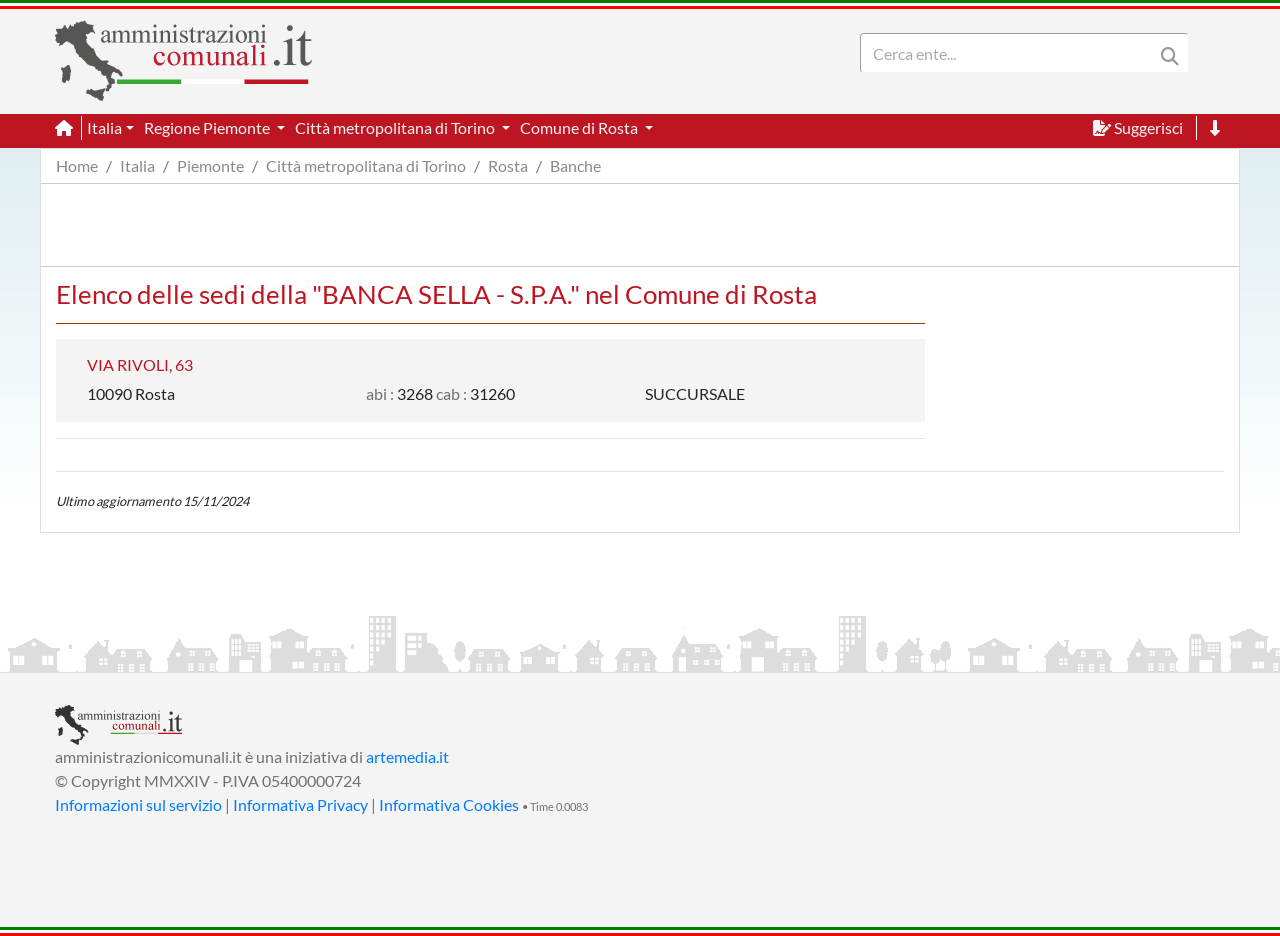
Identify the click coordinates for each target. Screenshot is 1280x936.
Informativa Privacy (300, 804)
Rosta (508, 165)
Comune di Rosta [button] (580, 127)
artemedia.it (407, 756)
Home (77, 165)
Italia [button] (104, 127)
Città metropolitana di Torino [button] (396, 127)
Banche (575, 165)
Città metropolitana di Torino (366, 165)
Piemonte (210, 165)
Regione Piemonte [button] (208, 127)
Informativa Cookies (449, 804)
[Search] (1011, 53)
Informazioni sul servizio (138, 804)
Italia (137, 165)
